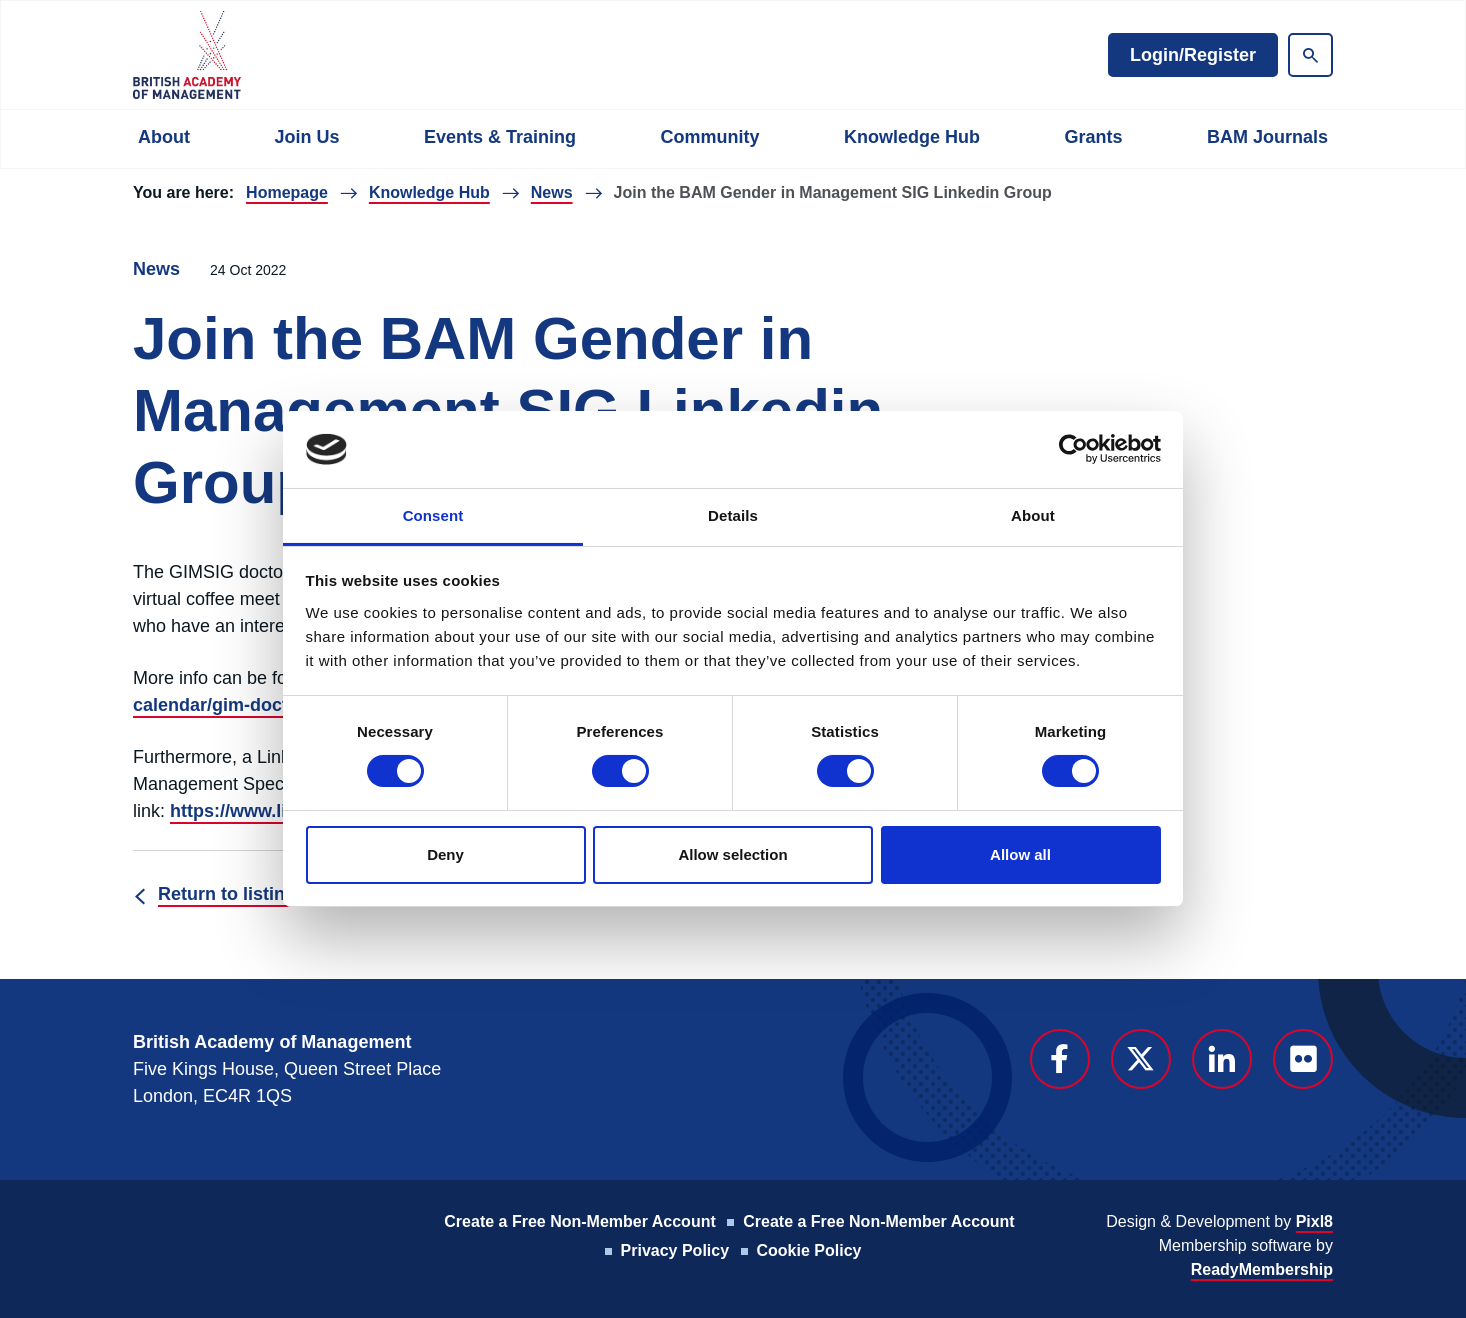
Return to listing (227, 894)
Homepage (287, 192)
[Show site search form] (1310, 55)
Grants (1093, 137)
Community (709, 137)
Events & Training (500, 137)
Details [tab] (733, 515)
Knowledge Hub (912, 137)
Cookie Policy (809, 1250)
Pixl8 (1314, 1221)
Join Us (306, 137)
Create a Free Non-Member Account (579, 1221)
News (552, 192)
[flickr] (1303, 1059)
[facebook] (1060, 1059)
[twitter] (1141, 1059)
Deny (445, 854)
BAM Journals (1267, 137)
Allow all (1020, 854)
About (164, 137)
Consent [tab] (433, 515)
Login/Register (1193, 55)
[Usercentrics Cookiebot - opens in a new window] (1073, 449)
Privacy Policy (675, 1250)
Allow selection (732, 854)
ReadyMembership (1262, 1269)
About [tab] (1033, 515)
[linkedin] (1222, 1059)
